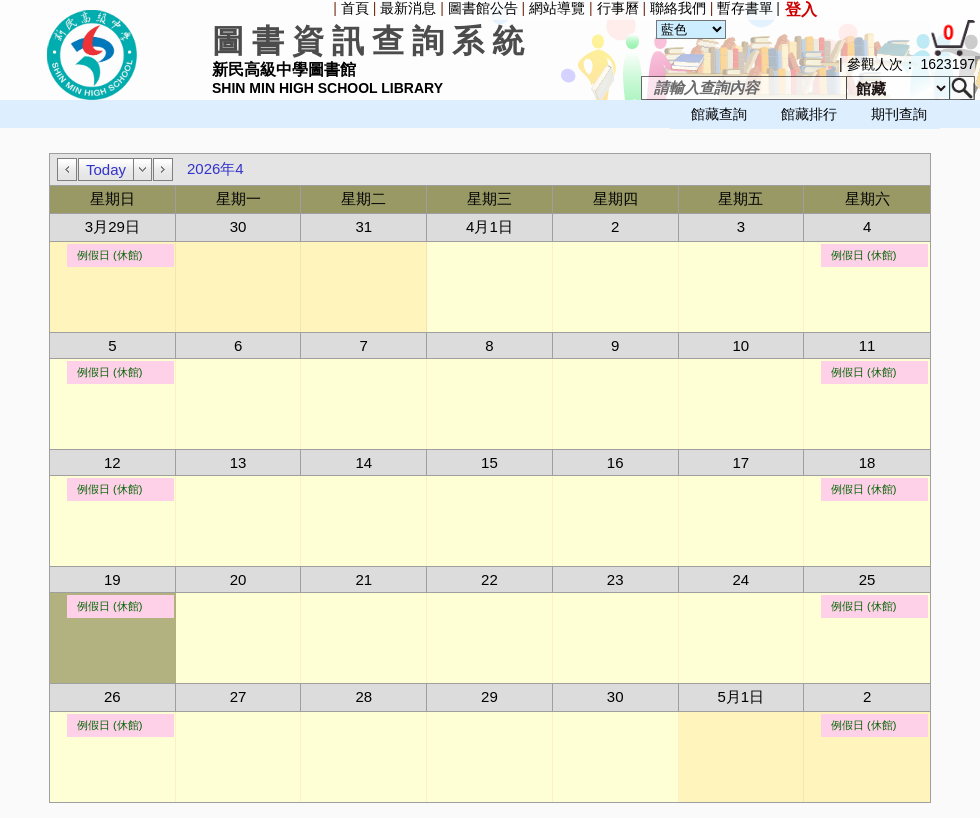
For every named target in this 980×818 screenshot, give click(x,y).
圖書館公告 (483, 8)
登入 (801, 9)
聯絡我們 (678, 8)
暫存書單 (745, 8)
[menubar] (56, 130)
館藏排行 (809, 114)
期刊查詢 (899, 114)
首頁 (355, 8)
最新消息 (408, 8)
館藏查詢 (719, 114)
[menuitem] (5, 130)
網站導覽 (557, 8)
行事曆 (618, 8)
